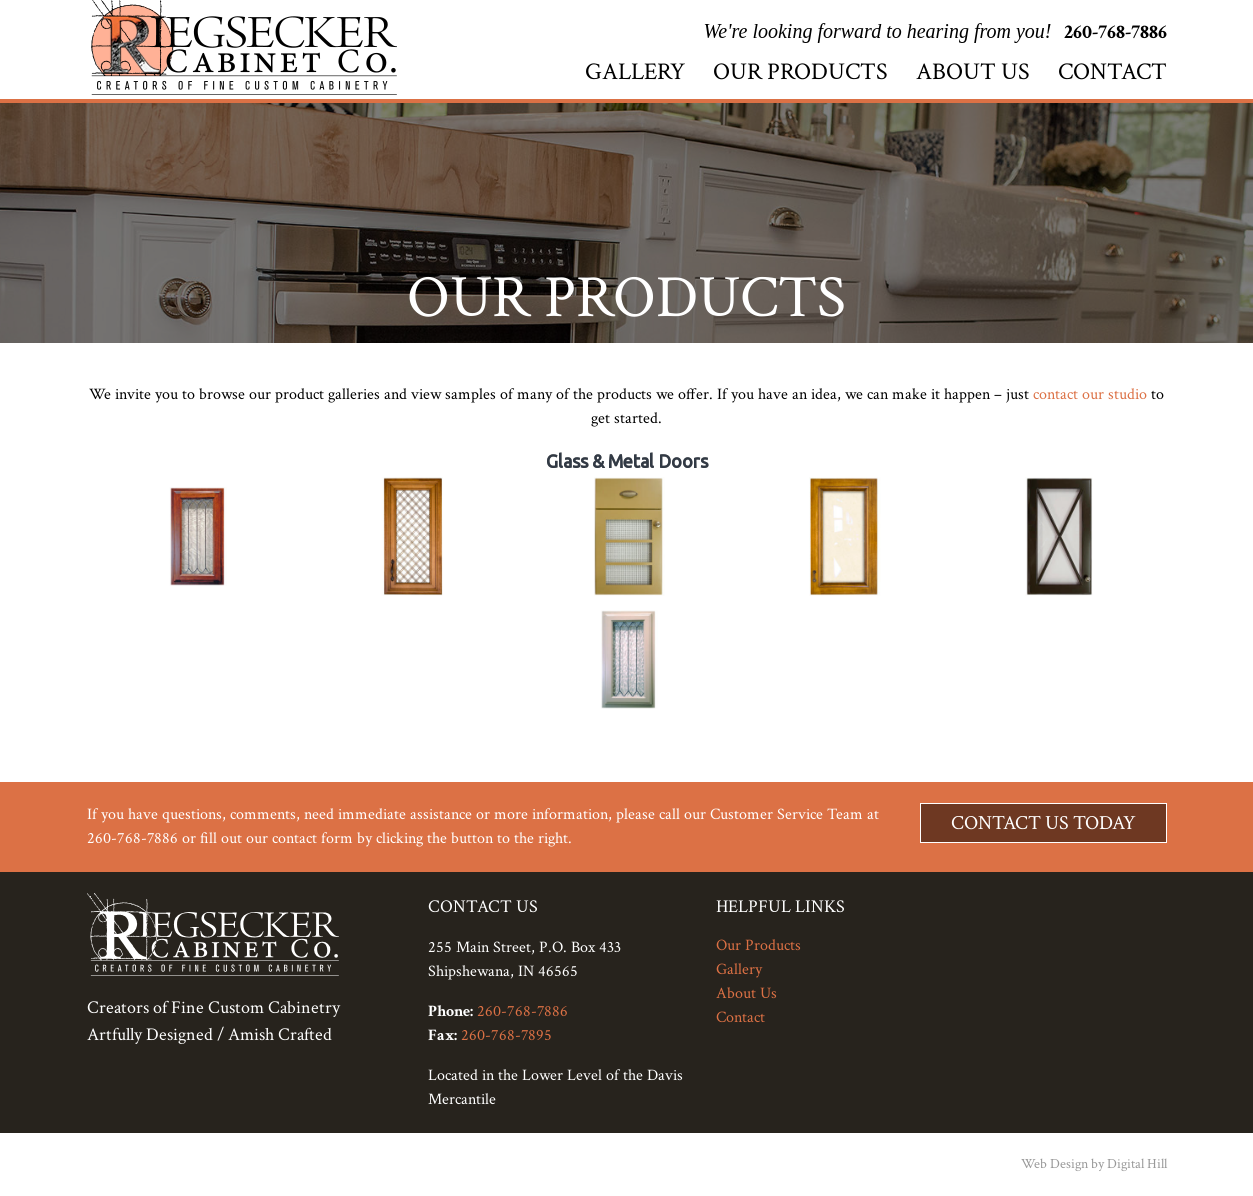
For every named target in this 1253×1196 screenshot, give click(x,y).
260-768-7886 (1115, 32)
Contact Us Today (1043, 823)
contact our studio (1090, 394)
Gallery (635, 71)
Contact (1112, 71)
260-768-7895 (506, 1035)
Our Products (800, 71)
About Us (973, 71)
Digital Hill (1137, 1164)
